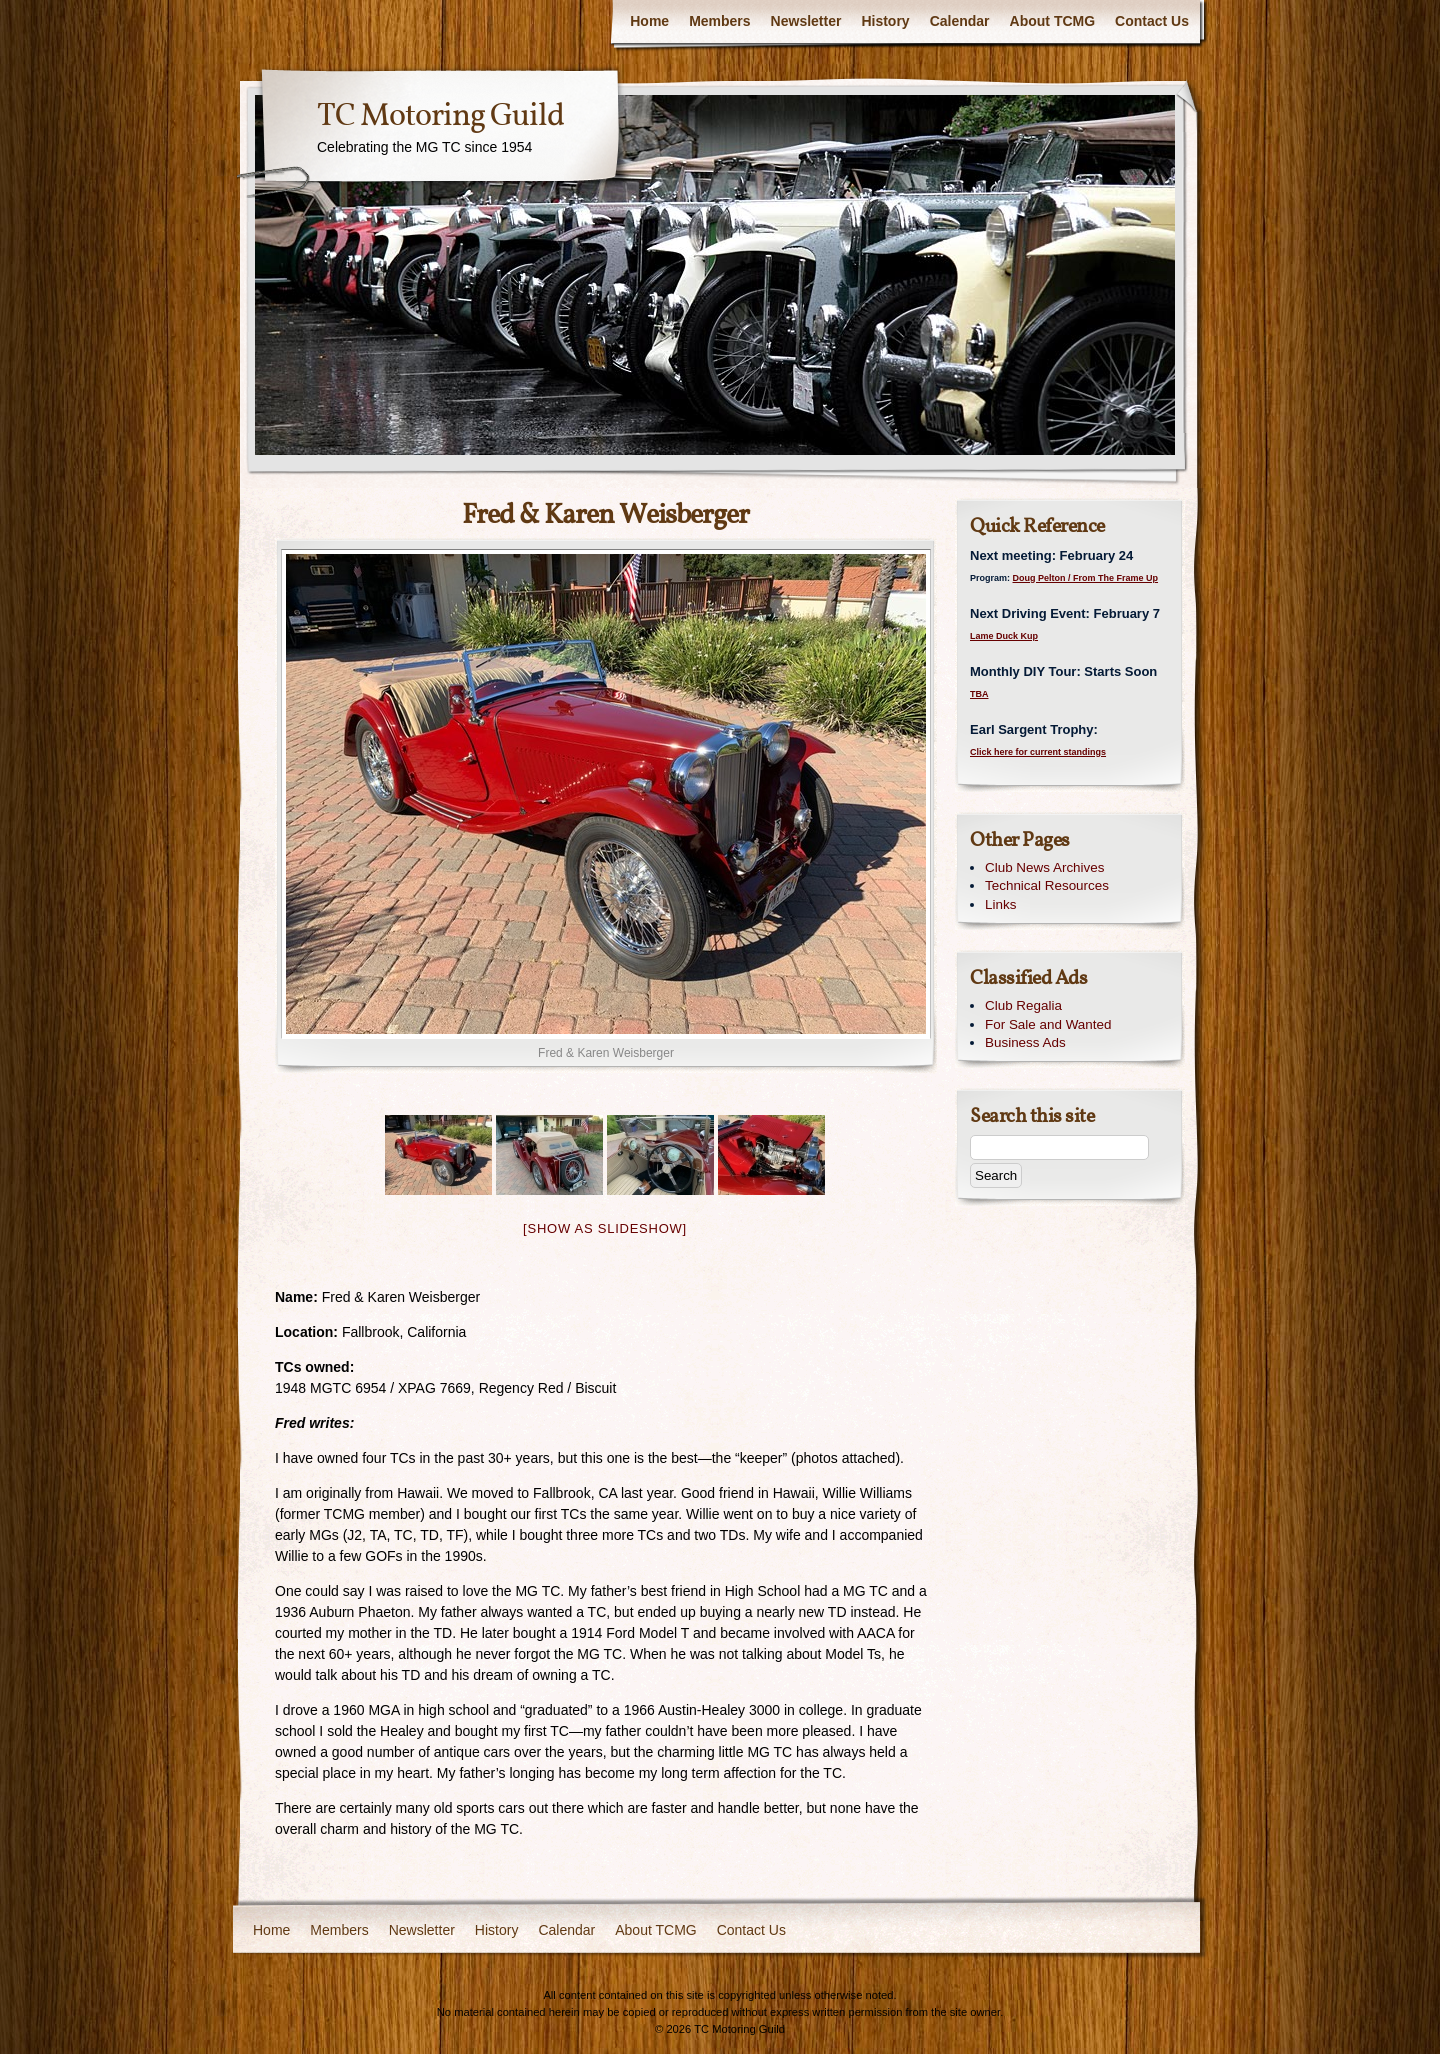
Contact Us (1152, 21)
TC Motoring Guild (440, 117)
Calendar (960, 21)
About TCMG (1053, 21)
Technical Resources (1047, 885)
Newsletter (806, 21)
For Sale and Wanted (1048, 1024)
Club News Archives (1045, 867)
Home (649, 21)
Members (719, 21)
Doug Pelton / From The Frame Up (1086, 578)
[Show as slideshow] (605, 1228)
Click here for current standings (1038, 752)
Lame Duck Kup (1004, 636)
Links (1000, 904)
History (885, 21)
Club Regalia (1023, 1005)
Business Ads (1025, 1042)
